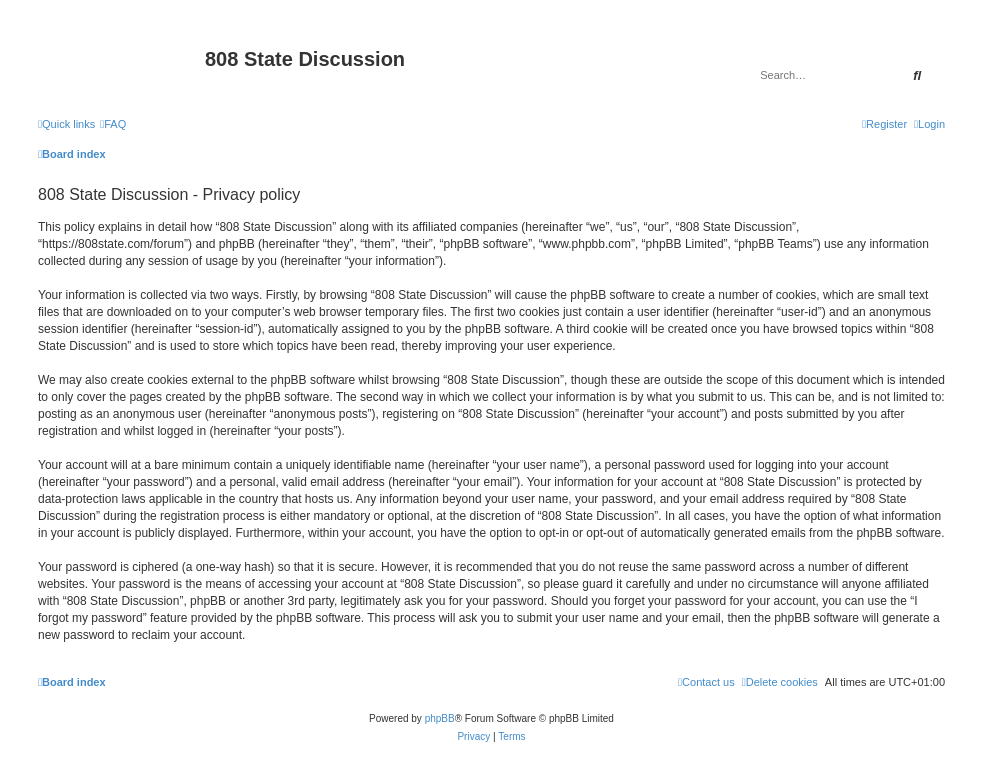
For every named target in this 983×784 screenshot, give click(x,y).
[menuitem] (113, 124)
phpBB (440, 718)
